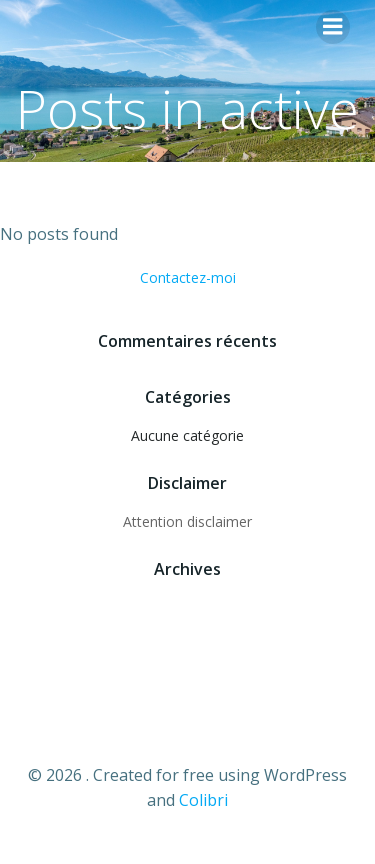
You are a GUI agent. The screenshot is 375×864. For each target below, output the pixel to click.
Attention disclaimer (187, 521)
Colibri (203, 800)
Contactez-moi (188, 277)
